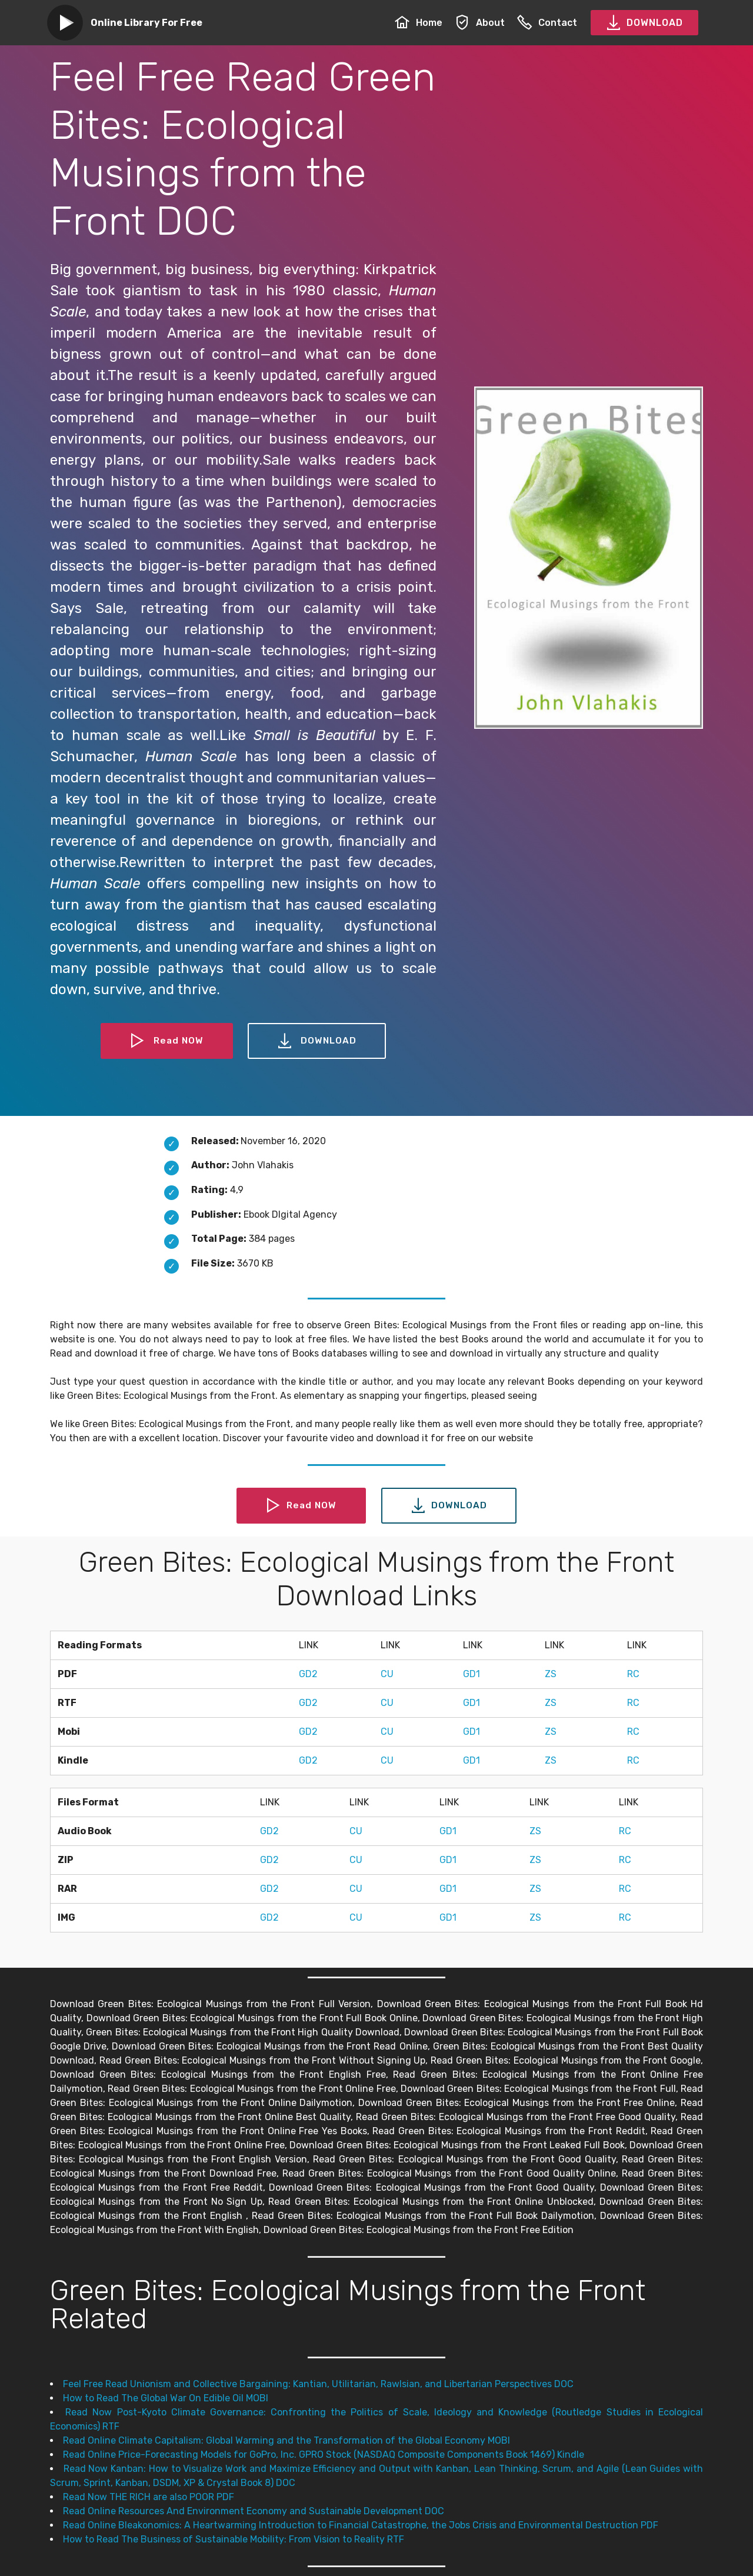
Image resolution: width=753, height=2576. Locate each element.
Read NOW (166, 1041)
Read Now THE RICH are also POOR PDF (148, 2496)
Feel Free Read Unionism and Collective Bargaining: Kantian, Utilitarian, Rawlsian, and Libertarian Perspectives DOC (318, 2384)
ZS (551, 1673)
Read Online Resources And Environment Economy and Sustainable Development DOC (253, 2511)
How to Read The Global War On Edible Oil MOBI (165, 2398)
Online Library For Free (146, 22)
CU (387, 1673)
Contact (547, 22)
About (480, 22)
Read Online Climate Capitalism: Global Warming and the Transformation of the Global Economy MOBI (286, 2440)
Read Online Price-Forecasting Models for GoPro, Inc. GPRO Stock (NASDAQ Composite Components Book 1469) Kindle (323, 2454)
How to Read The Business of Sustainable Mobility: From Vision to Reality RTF (233, 2539)
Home (418, 22)
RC (633, 1673)
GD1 (471, 1673)
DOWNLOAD (644, 23)
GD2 (308, 1673)
